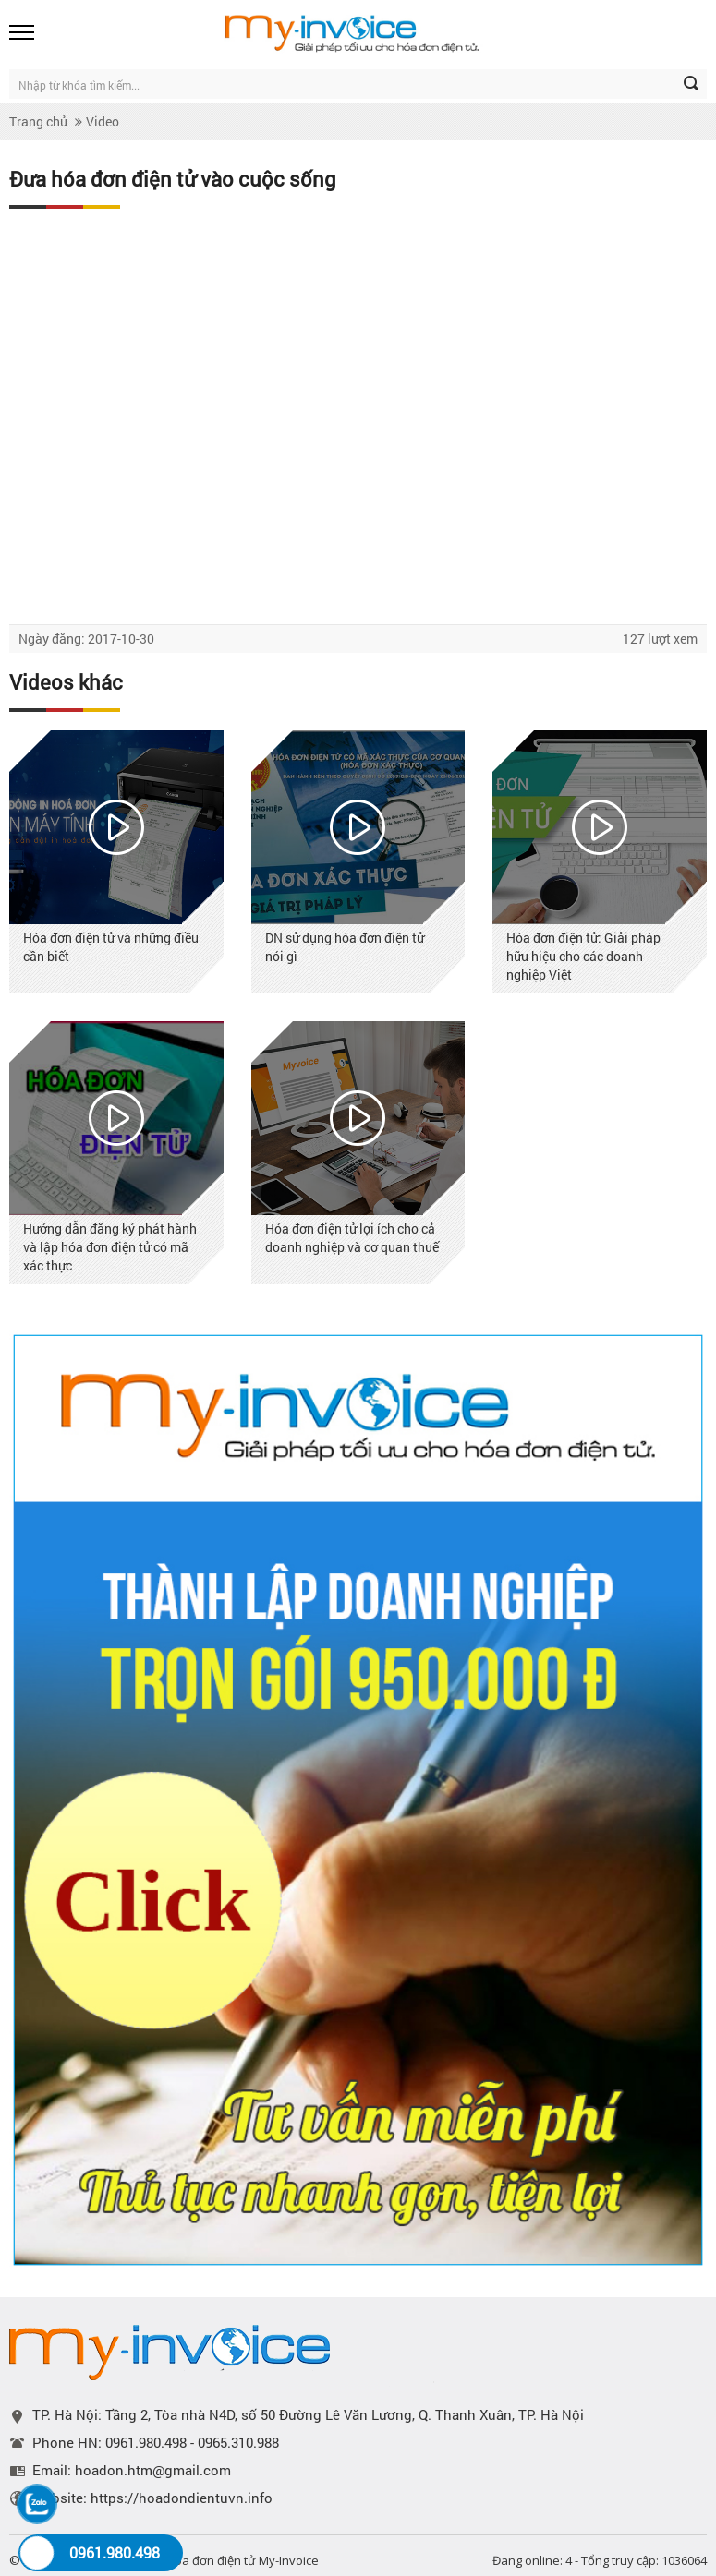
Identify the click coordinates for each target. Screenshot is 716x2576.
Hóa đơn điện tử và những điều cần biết (111, 947)
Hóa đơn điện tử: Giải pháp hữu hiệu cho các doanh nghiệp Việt (583, 956)
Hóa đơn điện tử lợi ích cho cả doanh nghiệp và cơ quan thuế (352, 1238)
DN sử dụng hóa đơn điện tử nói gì (344, 947)
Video (102, 121)
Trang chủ (38, 121)
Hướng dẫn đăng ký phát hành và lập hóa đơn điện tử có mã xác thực (110, 1247)
